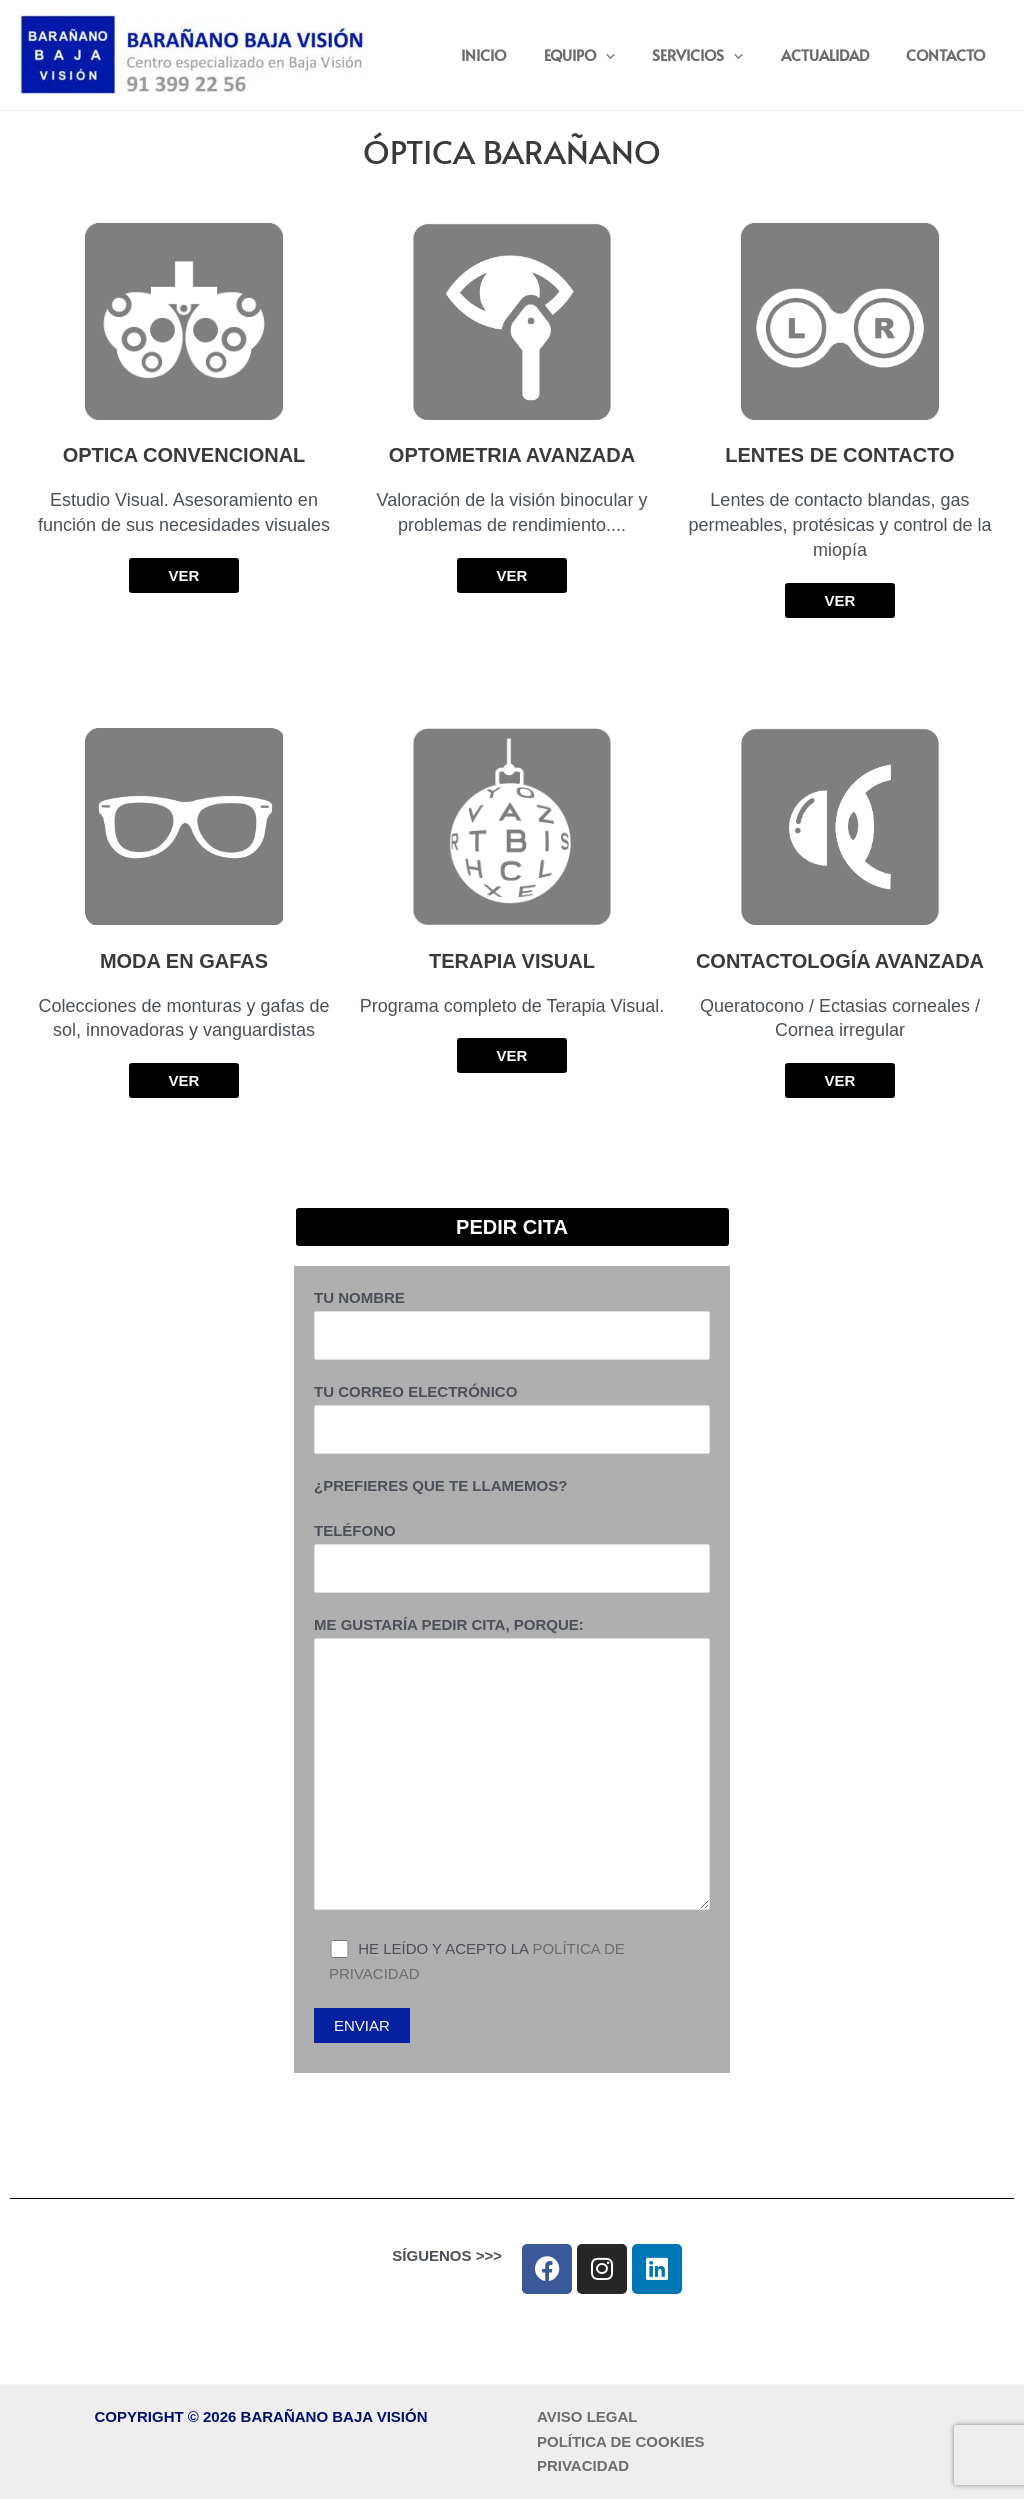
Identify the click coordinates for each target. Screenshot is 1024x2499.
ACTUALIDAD (836, 54)
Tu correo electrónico (512, 1418)
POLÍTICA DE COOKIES (621, 2441)
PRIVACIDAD (583, 2465)
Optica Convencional (184, 455)
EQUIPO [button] (605, 55)
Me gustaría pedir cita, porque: (512, 1767)
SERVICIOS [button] (716, 55)
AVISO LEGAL (587, 2416)
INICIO (517, 54)
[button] (631, 55)
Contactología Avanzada (840, 961)
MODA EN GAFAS (184, 961)
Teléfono (512, 1557)
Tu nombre (512, 1324)
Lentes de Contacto (839, 455)
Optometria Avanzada (512, 455)
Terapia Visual (512, 961)
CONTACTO (949, 54)
